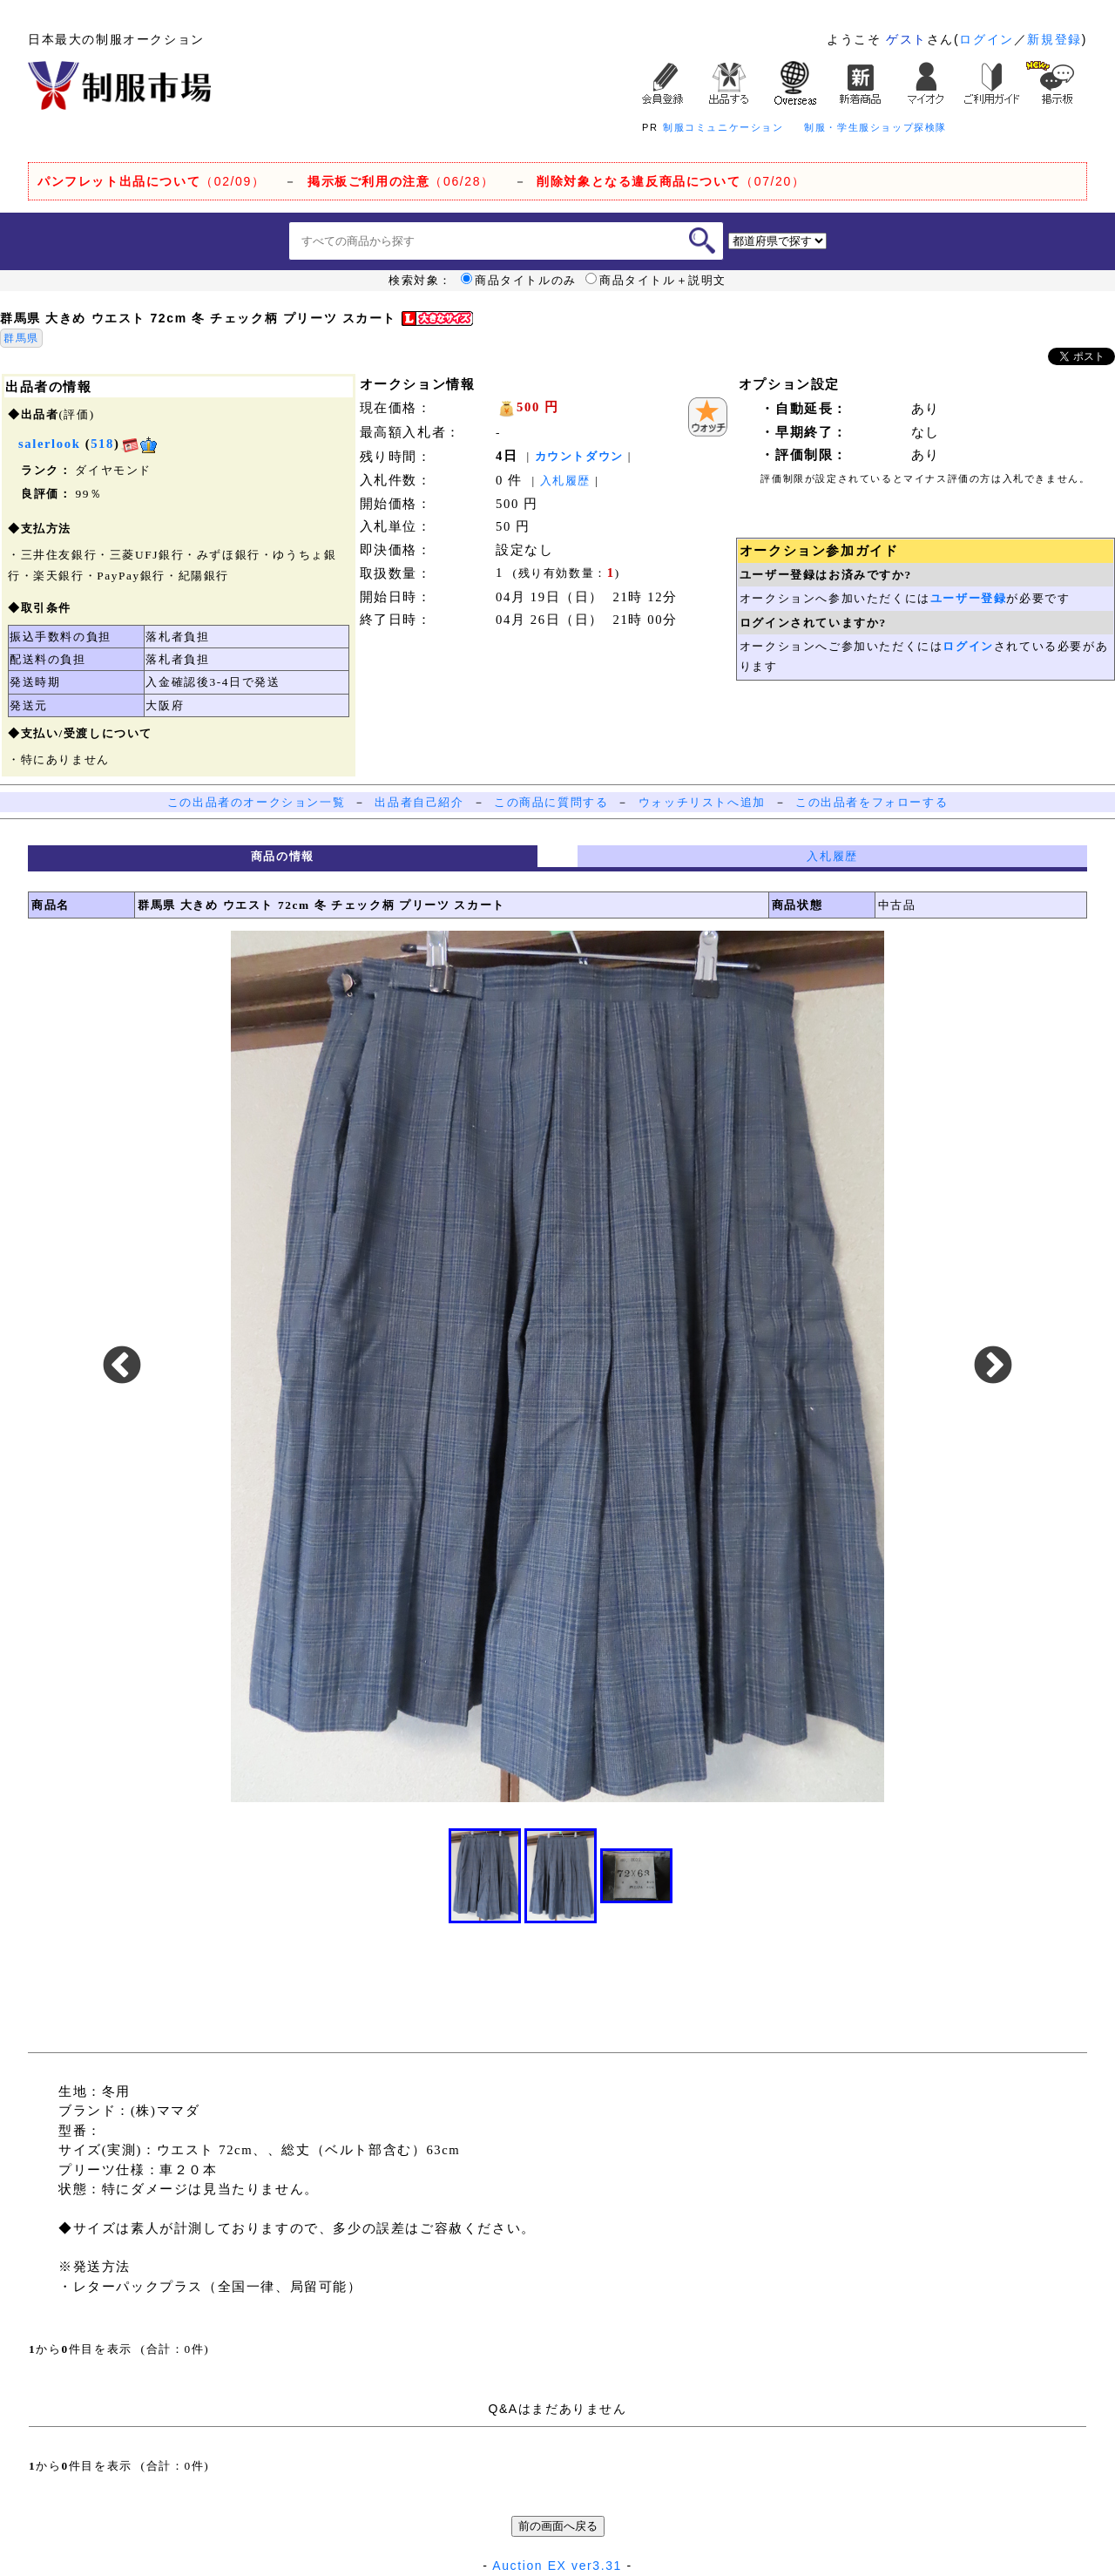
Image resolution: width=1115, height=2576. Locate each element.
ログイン (986, 39)
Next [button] (993, 1366)
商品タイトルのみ (519, 281)
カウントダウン (579, 456)
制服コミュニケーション (723, 127)
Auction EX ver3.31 (557, 2566)
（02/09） (151, 181)
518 (102, 444)
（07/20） (671, 181)
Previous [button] (122, 1366)
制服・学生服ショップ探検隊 (875, 127)
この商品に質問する (551, 802)
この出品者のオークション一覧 (256, 802)
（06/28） (401, 181)
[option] (557, 1366)
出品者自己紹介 (419, 802)
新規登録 (1054, 39)
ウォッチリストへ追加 (702, 802)
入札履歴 (565, 480)
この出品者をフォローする (871, 802)
